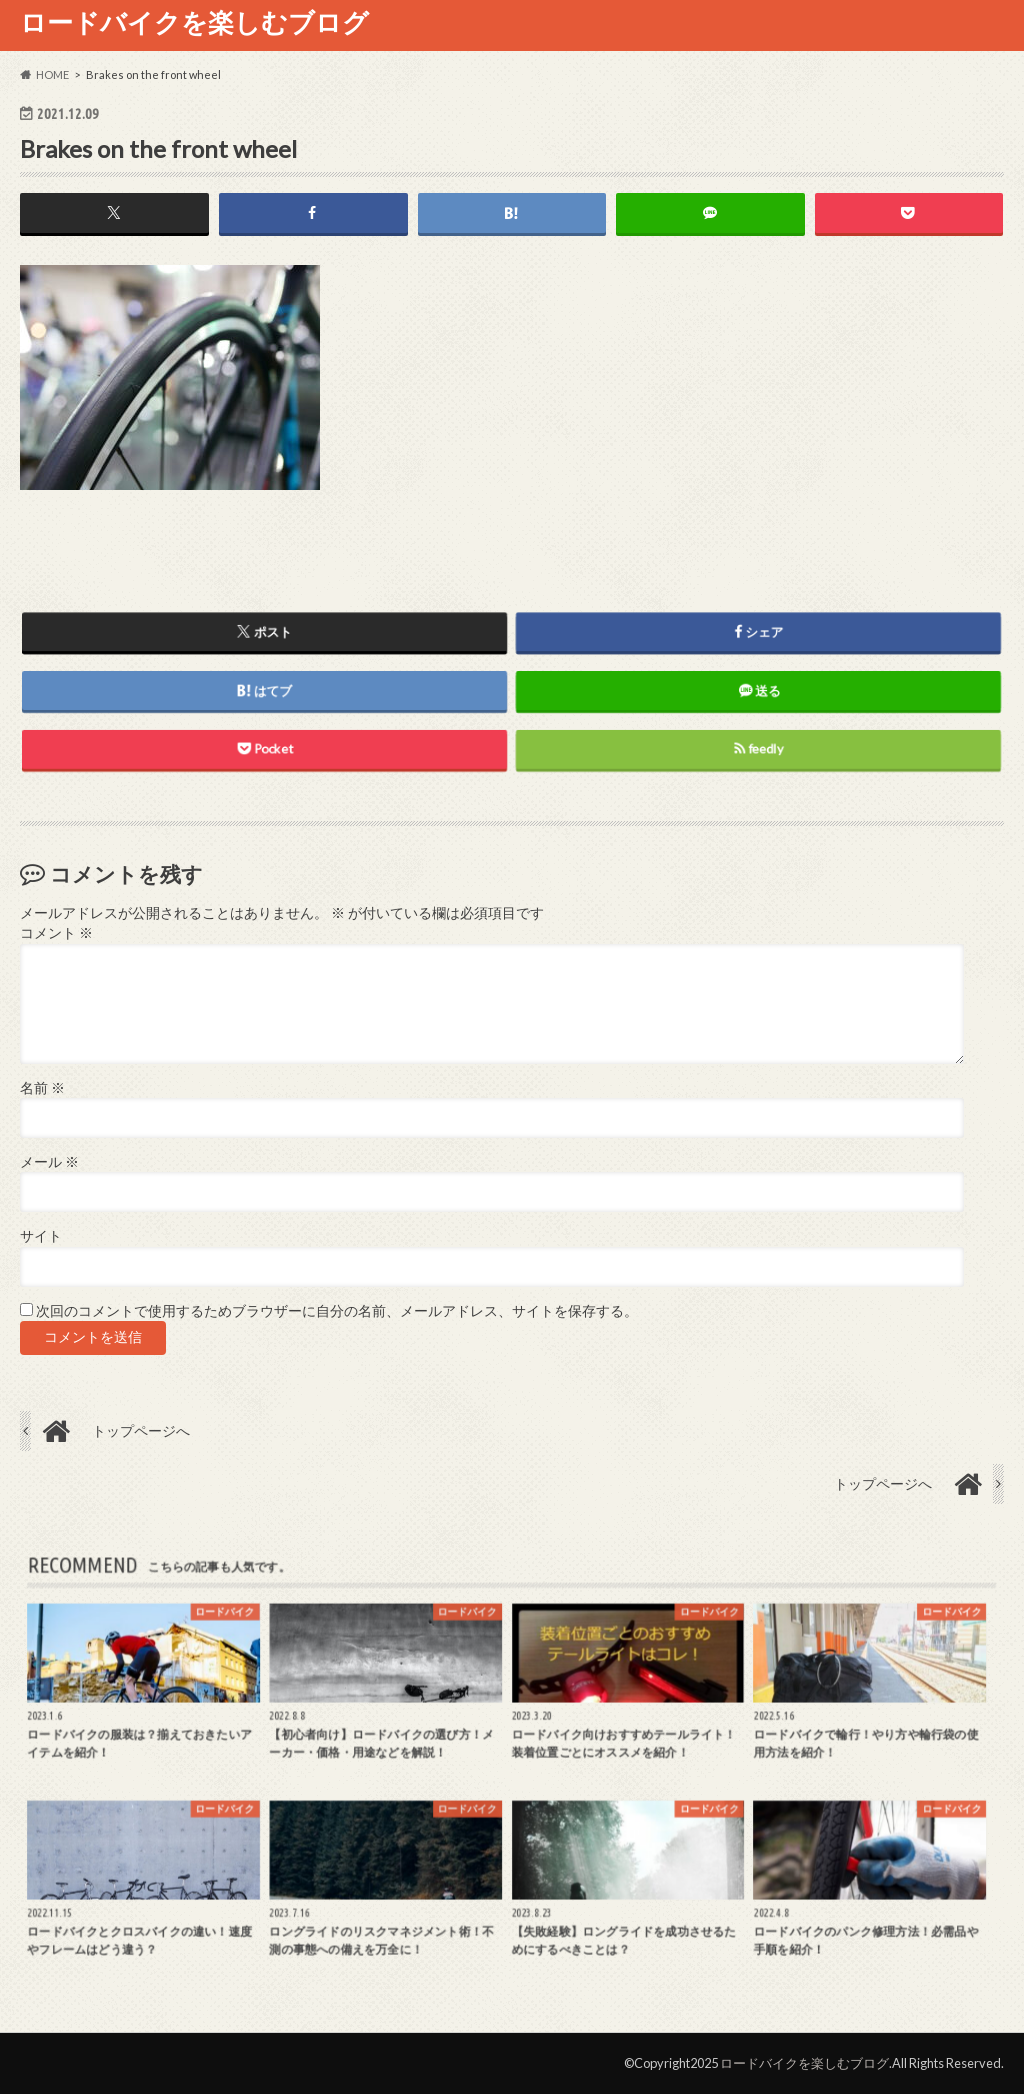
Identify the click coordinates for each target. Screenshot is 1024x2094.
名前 (42, 1088)
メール (49, 1162)
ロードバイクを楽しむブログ (194, 22)
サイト (41, 1236)
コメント (56, 933)
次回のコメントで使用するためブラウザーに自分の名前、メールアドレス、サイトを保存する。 (337, 1311)
